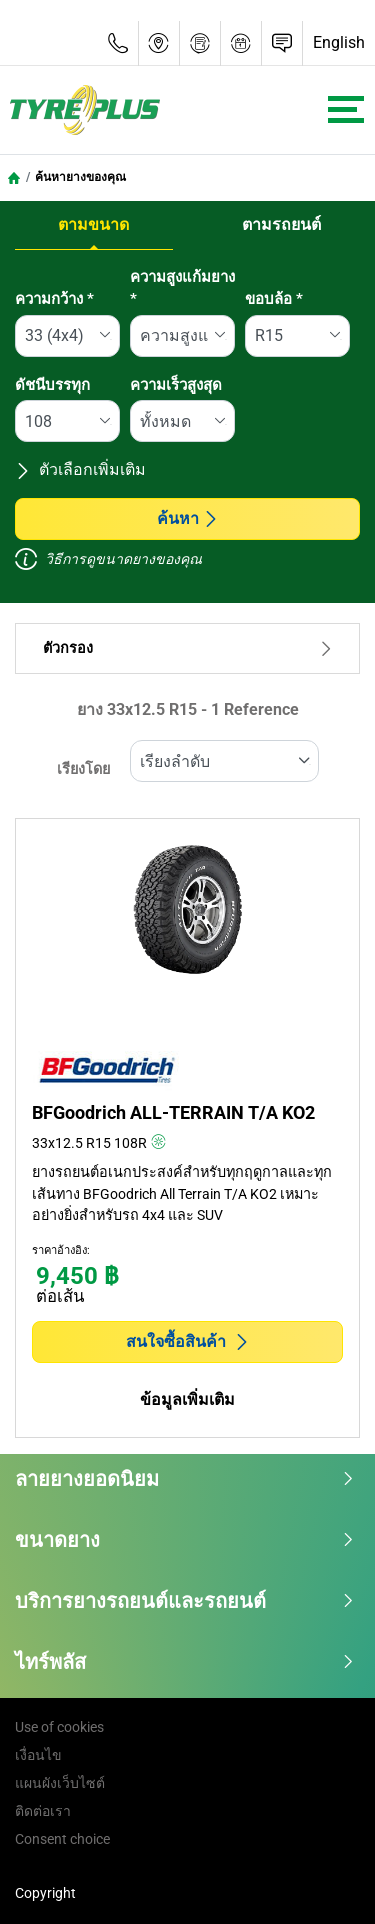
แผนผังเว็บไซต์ (60, 1783)
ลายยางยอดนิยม (185, 1479)
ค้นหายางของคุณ (80, 177)
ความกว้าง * (54, 299)
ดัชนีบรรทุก (52, 385)
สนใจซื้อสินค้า (188, 1341)
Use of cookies (59, 1727)
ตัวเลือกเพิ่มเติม (80, 469)
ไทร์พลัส (185, 1662)
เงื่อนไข (38, 1755)
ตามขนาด (93, 224)
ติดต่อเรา (43, 1811)
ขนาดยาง (185, 1540)
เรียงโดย (83, 769)
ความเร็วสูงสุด (176, 385)
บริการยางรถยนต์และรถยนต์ (185, 1601)
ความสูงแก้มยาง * (182, 288)
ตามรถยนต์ (281, 224)
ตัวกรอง (187, 648)
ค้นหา (188, 518)
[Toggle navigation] (346, 109)
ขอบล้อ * (274, 299)
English (339, 42)
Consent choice (62, 1839)
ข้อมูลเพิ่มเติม (187, 1399)
